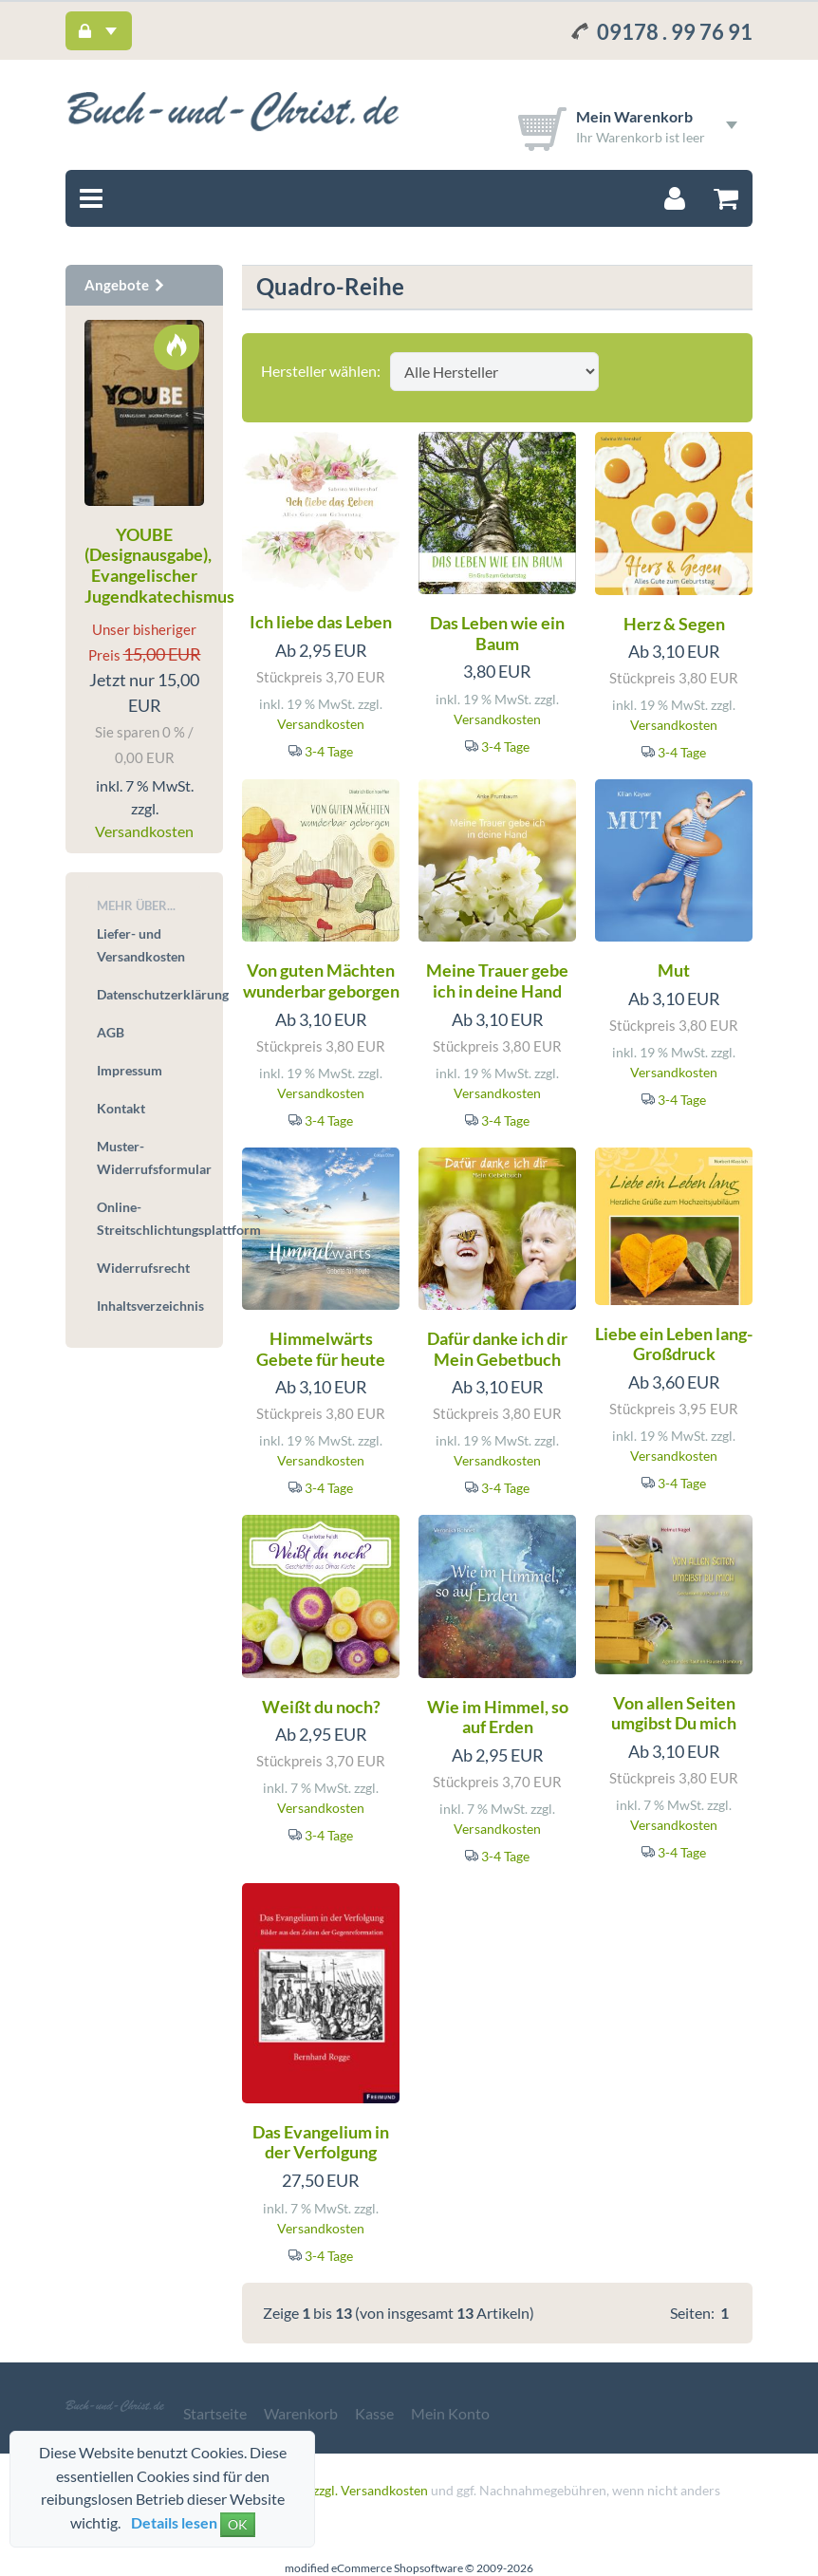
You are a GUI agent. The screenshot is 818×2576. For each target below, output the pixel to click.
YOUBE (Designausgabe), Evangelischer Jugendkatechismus (159, 565)
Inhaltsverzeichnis (150, 1305)
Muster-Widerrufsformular (150, 1157)
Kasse (374, 2413)
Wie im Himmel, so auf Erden (497, 1717)
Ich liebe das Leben (321, 621)
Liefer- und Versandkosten (141, 944)
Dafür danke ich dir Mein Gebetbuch (497, 1349)
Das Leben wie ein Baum (497, 633)
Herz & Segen (674, 623)
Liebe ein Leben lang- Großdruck (674, 1344)
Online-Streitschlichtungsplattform (150, 1218)
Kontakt (121, 1108)
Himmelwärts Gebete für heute (320, 1349)
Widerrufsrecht (143, 1268)
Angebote (125, 284)
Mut (674, 970)
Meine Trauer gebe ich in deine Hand (497, 980)
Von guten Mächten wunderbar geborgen (321, 980)
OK (238, 2524)
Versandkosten (320, 724)
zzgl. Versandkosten (370, 2490)
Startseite (215, 2413)
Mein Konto (450, 2413)
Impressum (129, 1070)
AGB (110, 1032)
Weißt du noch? (321, 1706)
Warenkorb (301, 2413)
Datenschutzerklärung (150, 994)
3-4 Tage (329, 751)
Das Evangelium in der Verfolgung (320, 2142)
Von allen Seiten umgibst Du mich (673, 1713)
